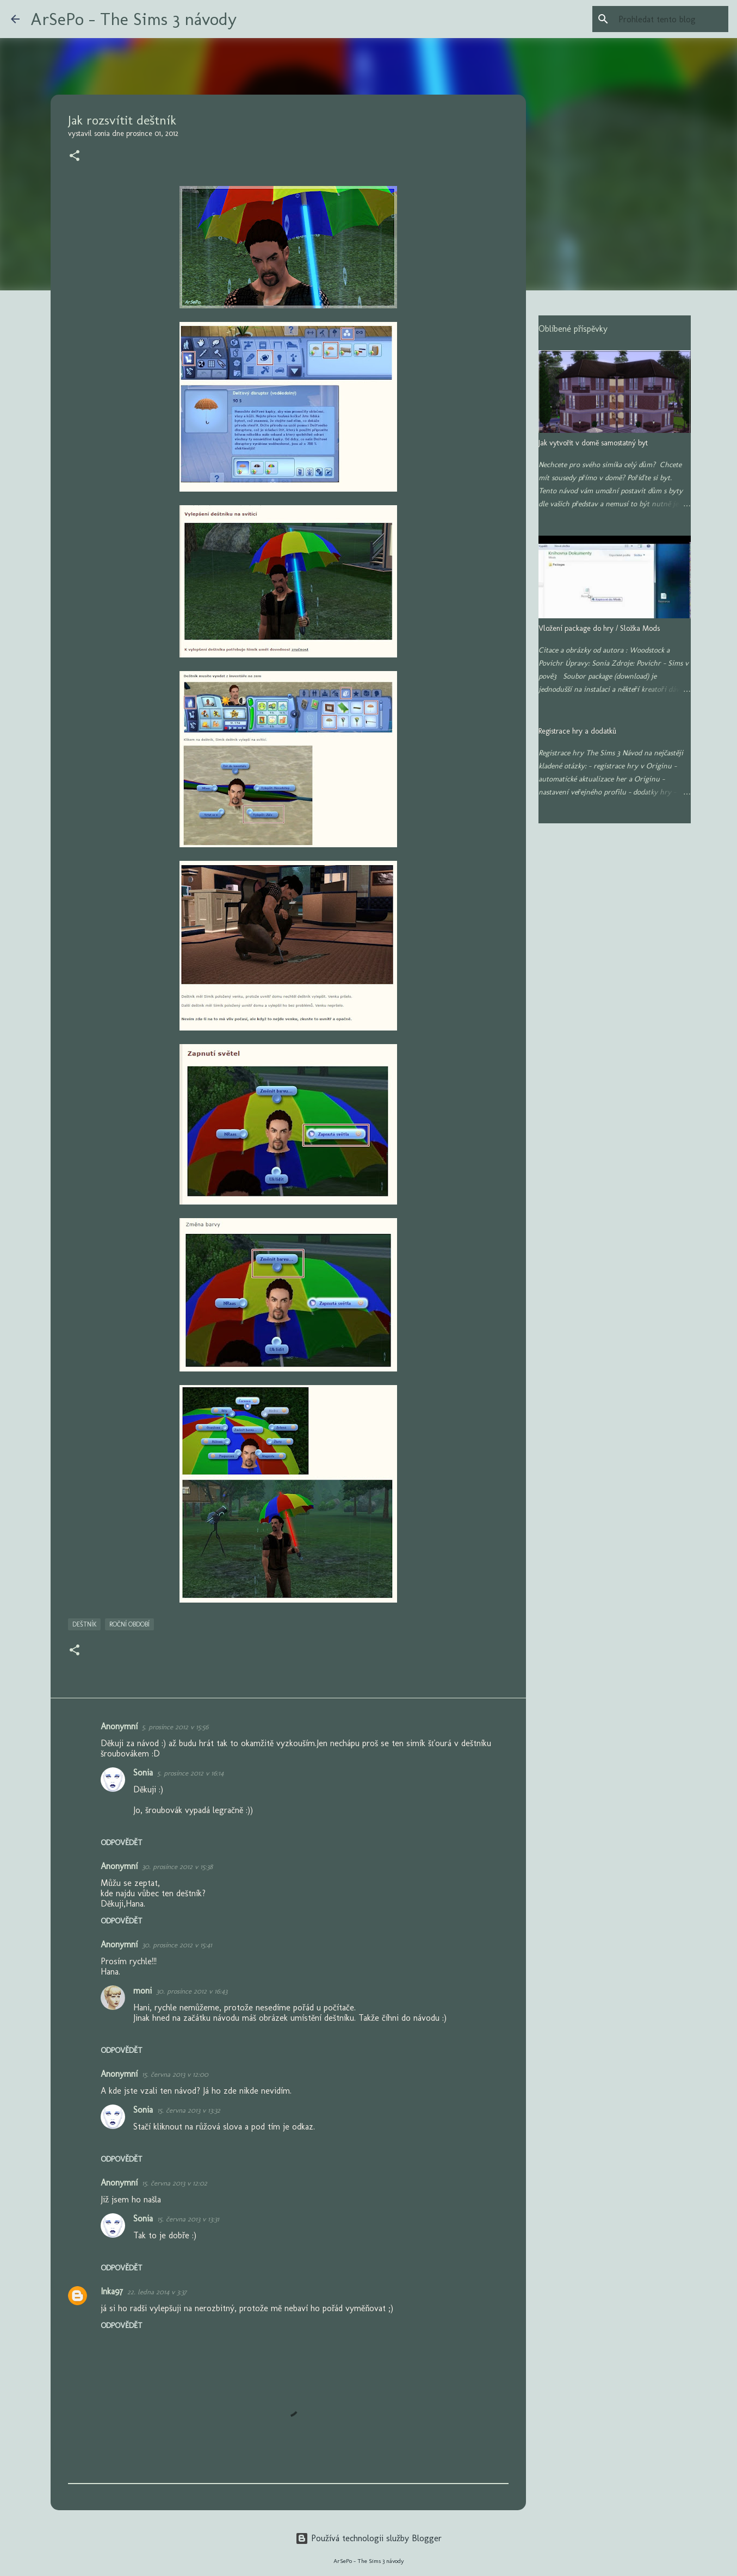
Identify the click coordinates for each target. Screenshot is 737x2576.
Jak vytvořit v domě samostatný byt (593, 443)
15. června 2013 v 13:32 (188, 2110)
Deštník (84, 1624)
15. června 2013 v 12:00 (175, 2074)
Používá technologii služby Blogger (368, 2538)
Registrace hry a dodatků (577, 731)
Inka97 (112, 2291)
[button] (74, 156)
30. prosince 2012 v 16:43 (191, 1991)
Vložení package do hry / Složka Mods (599, 628)
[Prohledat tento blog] (671, 19)
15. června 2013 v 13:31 (188, 2219)
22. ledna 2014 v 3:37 (157, 2292)
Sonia (143, 1772)
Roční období (129, 1624)
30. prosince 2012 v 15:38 (177, 1867)
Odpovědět (122, 1842)
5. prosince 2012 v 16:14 (190, 1773)
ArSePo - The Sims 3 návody (133, 19)
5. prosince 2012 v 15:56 (175, 1727)
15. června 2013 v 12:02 (174, 2183)
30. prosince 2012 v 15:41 (177, 1945)
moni (142, 1990)
